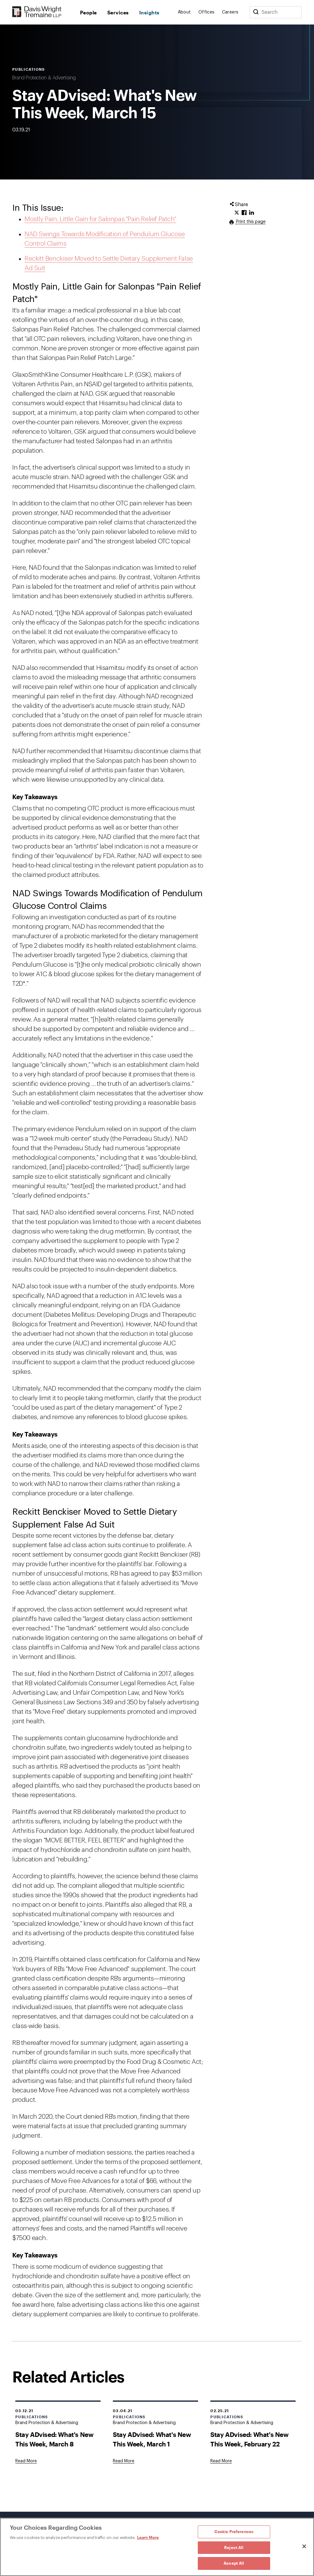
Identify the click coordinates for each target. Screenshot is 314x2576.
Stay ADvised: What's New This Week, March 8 (54, 2439)
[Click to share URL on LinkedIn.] (251, 213)
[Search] (255, 12)
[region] (157, 2547)
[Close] (304, 2546)
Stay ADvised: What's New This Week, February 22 (249, 2439)
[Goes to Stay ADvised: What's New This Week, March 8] (26, 2461)
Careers (230, 12)
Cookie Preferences (234, 2531)
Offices (206, 12)
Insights (149, 12)
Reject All (233, 2547)
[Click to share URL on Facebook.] (244, 213)
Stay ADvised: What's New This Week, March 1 (152, 2439)
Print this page (250, 222)
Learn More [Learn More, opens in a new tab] (148, 2537)
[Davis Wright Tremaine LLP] (37, 12)
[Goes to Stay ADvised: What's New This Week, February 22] (221, 2461)
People (88, 12)
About (184, 12)
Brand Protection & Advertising (44, 77)
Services (118, 12)
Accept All (234, 2563)
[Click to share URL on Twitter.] (236, 213)
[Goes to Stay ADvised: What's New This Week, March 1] (123, 2461)
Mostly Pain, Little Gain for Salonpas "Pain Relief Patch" (100, 219)
